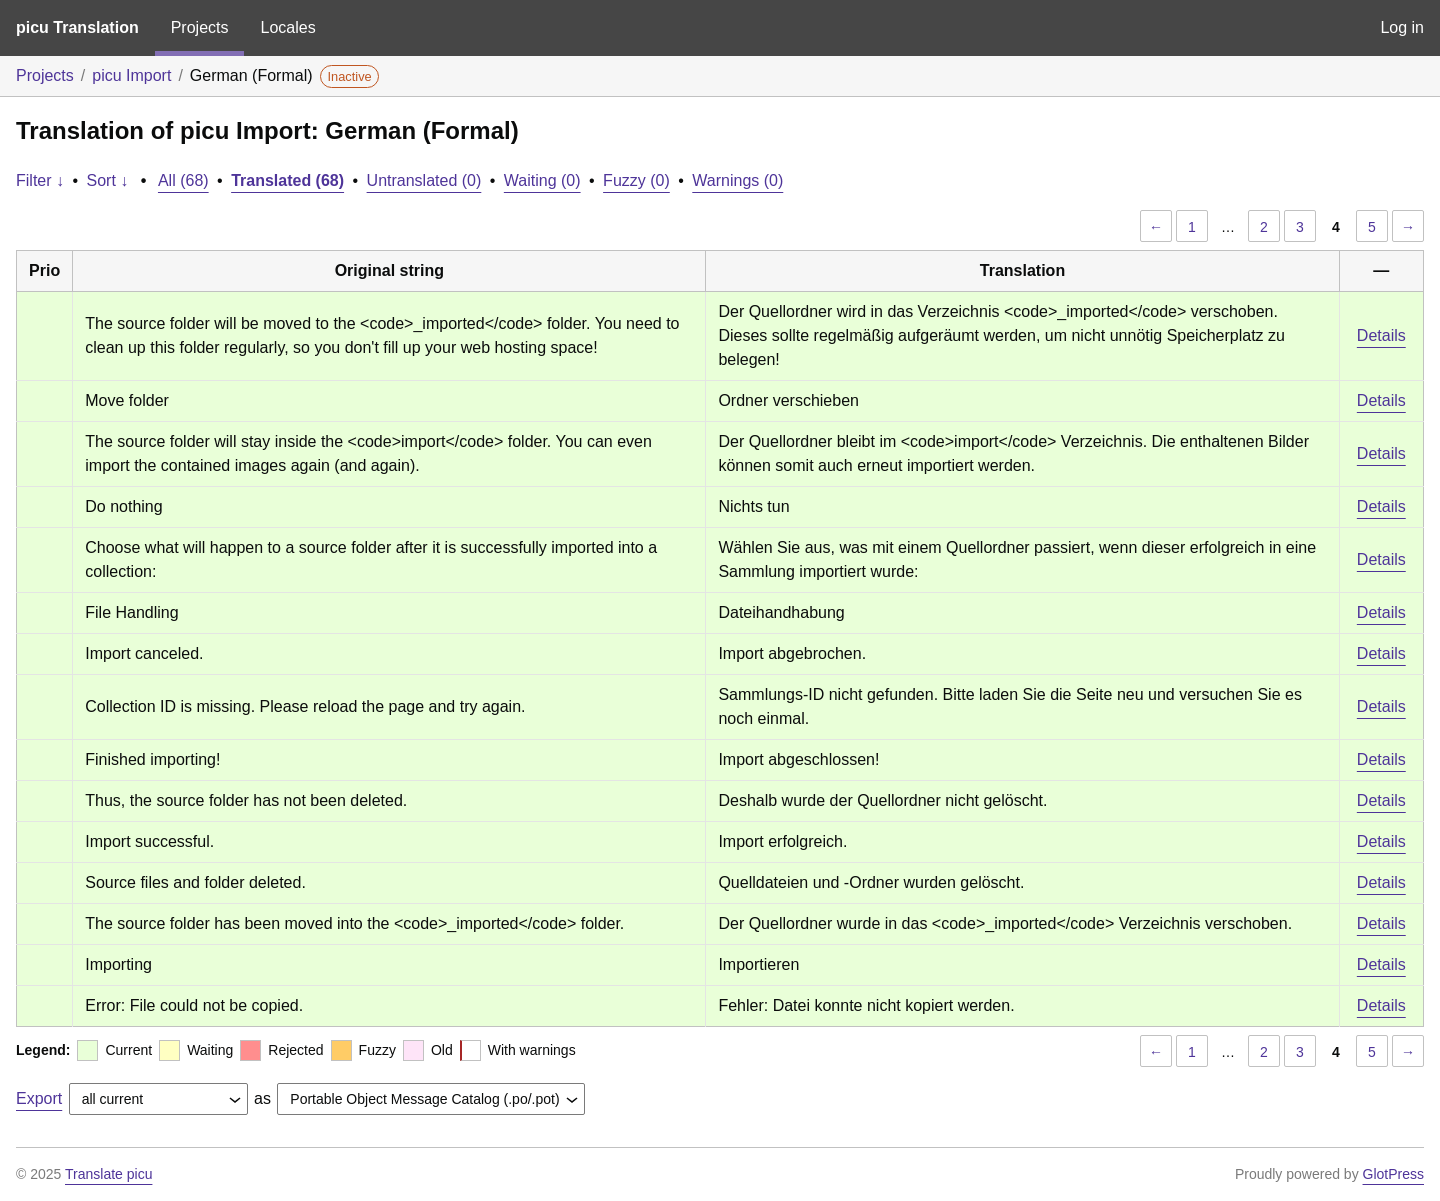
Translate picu (108, 1174)
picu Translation (77, 27)
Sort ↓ (108, 180)
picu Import (131, 75)
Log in (1402, 27)
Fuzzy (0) (636, 180)
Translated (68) (287, 180)
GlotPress (1393, 1174)
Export (39, 1098)
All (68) (183, 180)
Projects (200, 27)
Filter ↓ (40, 180)
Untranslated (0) (424, 180)
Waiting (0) (542, 180)
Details (1381, 335)
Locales (287, 27)
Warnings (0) (737, 180)
